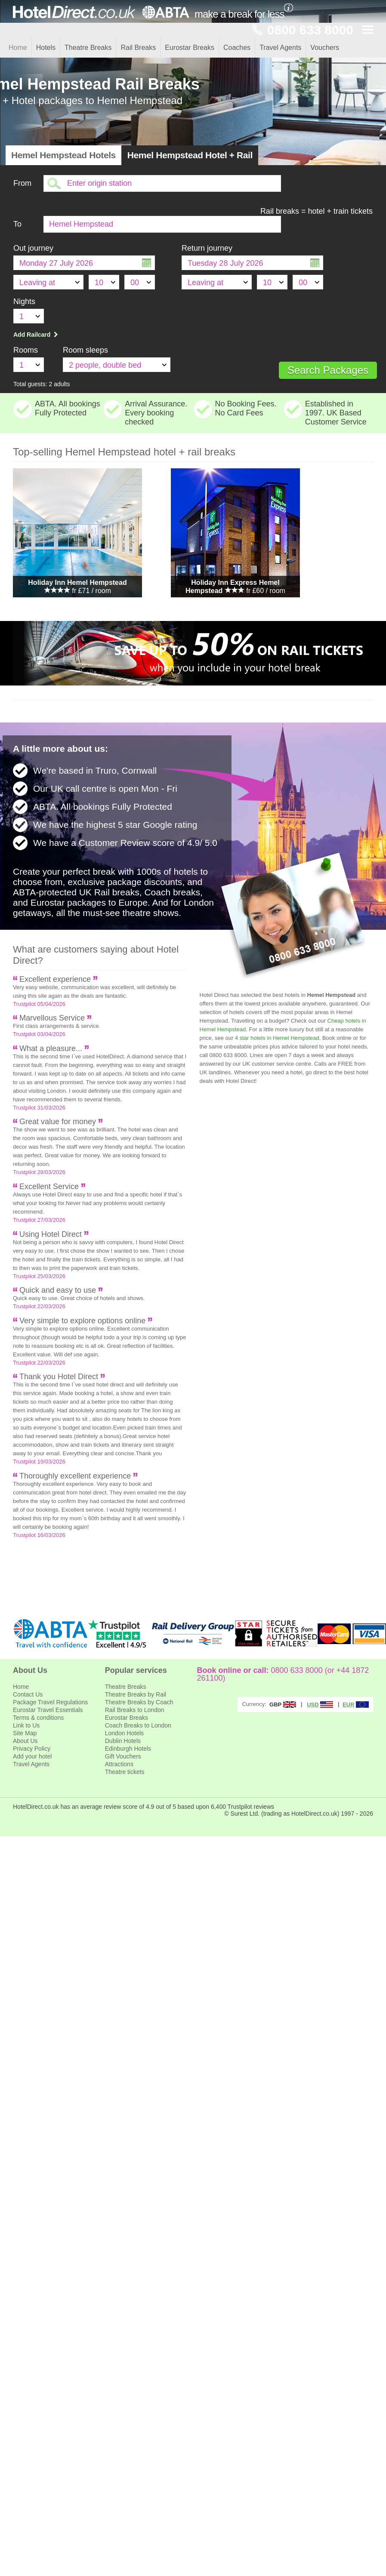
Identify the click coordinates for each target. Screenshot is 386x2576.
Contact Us (28, 1694)
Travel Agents (280, 47)
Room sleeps (85, 350)
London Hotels (124, 1733)
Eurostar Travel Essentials (48, 1709)
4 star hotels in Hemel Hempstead (277, 1038)
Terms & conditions (38, 1717)
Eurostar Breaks (189, 47)
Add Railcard (36, 334)
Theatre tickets (125, 1771)
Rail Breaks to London (134, 1709)
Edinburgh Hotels (128, 1748)
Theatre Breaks (88, 47)
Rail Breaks (138, 47)
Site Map (25, 1733)
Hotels (46, 47)
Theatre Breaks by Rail (135, 1694)
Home (18, 47)
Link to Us (26, 1725)
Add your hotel (32, 1756)
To (17, 224)
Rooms (25, 350)
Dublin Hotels (123, 1740)
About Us (25, 1740)
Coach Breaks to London (138, 1725)
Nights (24, 301)
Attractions (119, 1764)
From (22, 183)
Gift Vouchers (123, 1756)
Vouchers (324, 47)
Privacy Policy (31, 1748)
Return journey (207, 248)
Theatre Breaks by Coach (139, 1702)
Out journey (33, 248)
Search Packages (327, 370)
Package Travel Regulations (50, 1702)
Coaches (236, 47)
